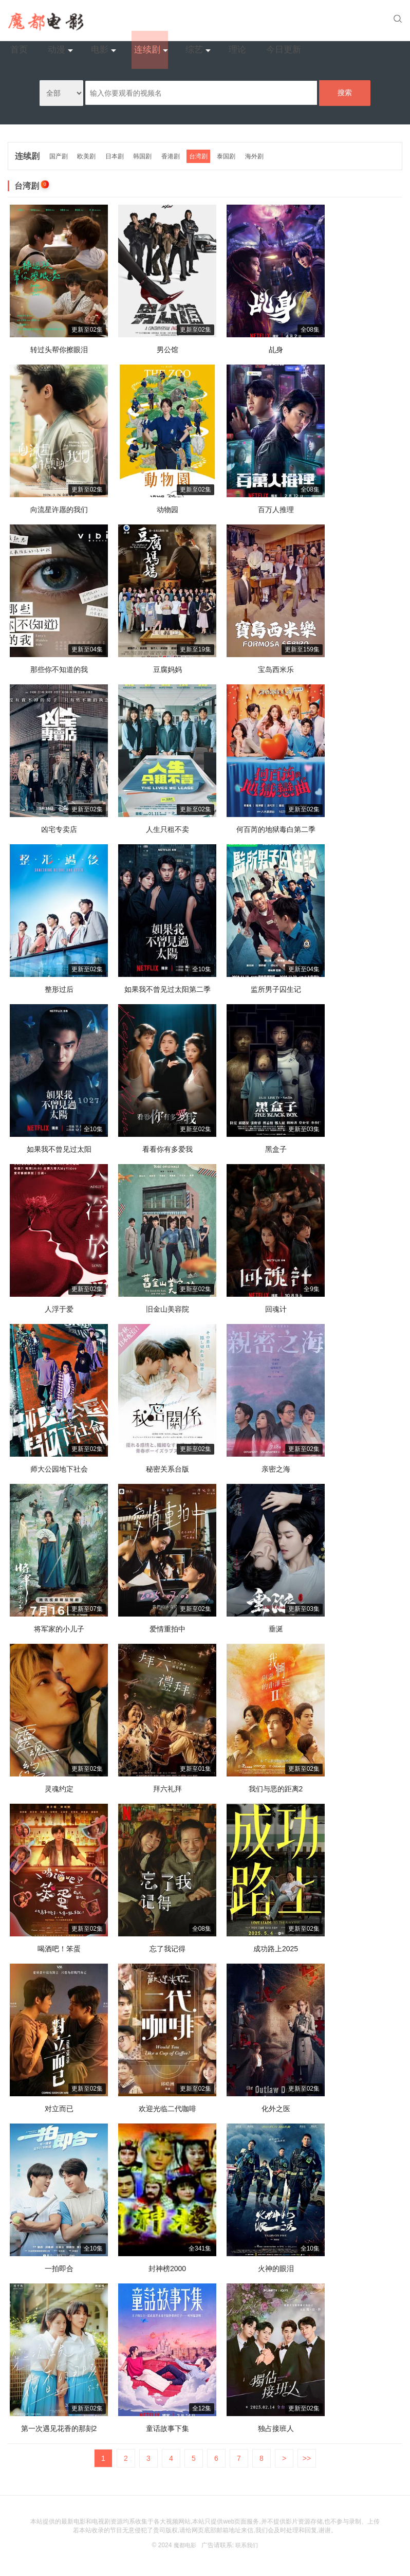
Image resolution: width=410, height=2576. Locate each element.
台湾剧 (204, 154)
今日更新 (345, 20)
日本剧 (117, 154)
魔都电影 (184, 2542)
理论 (305, 20)
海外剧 (261, 154)
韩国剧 (146, 154)
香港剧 (175, 154)
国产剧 (60, 154)
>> (307, 2456)
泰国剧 (232, 154)
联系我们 (247, 2542)
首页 (107, 20)
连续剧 (222, 20)
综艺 (266, 20)
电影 (179, 20)
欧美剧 (89, 154)
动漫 (139, 20)
